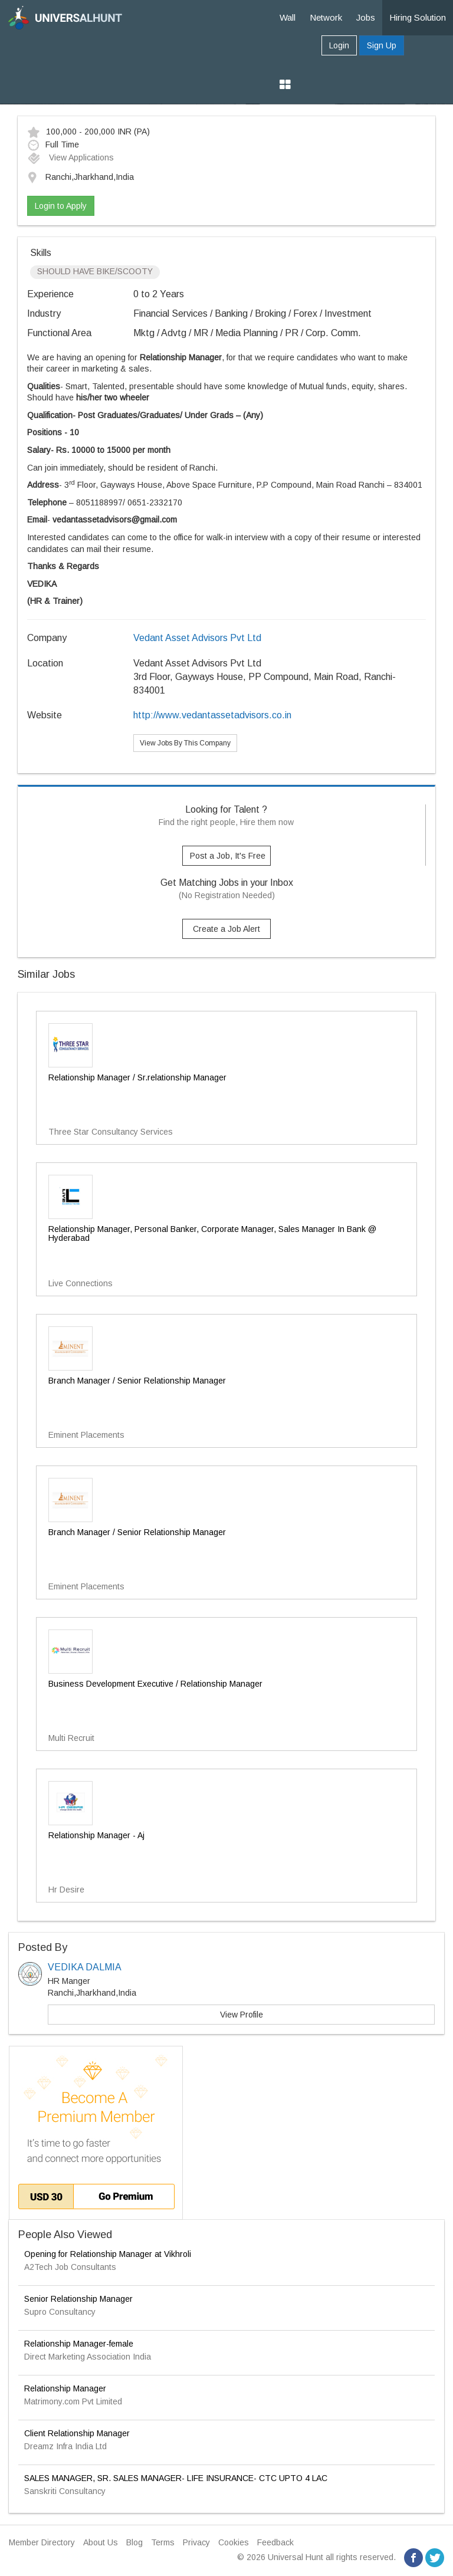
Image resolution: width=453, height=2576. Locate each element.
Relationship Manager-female (78, 2343)
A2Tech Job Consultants (70, 2267)
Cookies (233, 2542)
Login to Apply (61, 206)
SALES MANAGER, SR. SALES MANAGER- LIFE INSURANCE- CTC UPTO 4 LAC (175, 2478)
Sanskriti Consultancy (65, 2491)
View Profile (241, 2014)
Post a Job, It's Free (227, 855)
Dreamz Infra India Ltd (65, 2446)
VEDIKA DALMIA (85, 1967)
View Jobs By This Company (185, 743)
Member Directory (42, 2542)
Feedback (275, 2542)
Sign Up (381, 45)
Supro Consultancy (60, 2312)
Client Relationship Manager (77, 2433)
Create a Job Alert (226, 929)
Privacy (196, 2542)
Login (339, 45)
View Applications (70, 157)
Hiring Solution (417, 17)
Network (326, 17)
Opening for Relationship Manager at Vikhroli (107, 2254)
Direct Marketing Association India (87, 2356)
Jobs (365, 17)
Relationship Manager (65, 2388)
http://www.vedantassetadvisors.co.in (212, 715)
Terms (163, 2542)
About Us (100, 2542)
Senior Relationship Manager (78, 2299)
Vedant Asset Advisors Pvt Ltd (197, 638)
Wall (288, 17)
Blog (134, 2542)
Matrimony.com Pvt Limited (73, 2401)
